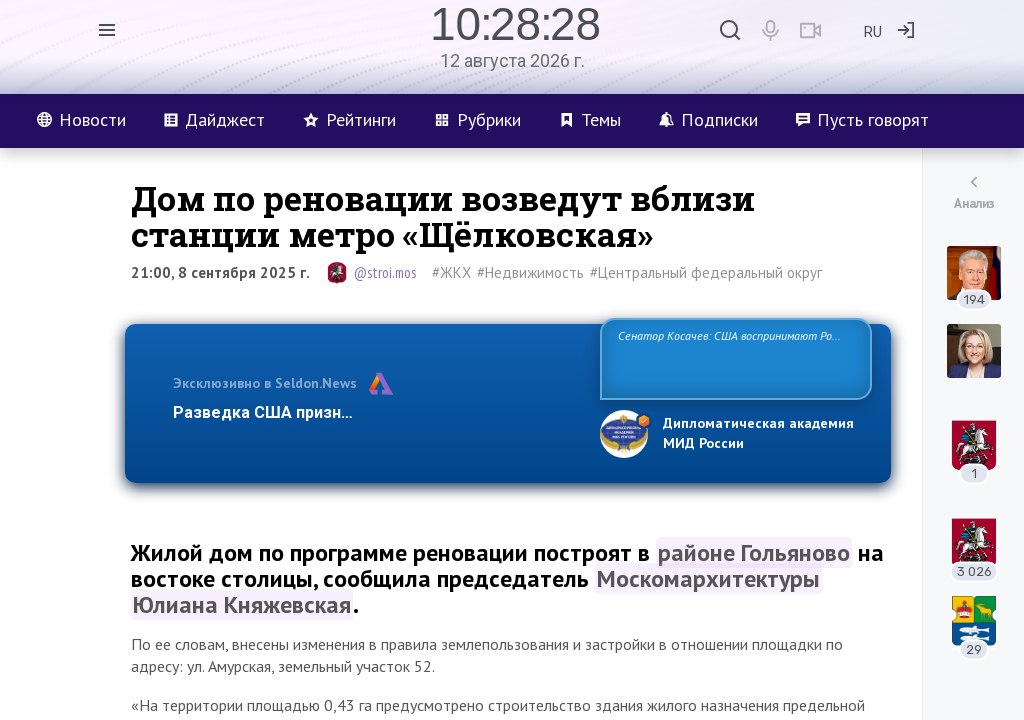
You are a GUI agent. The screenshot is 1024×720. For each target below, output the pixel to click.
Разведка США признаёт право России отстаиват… (375, 412)
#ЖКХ (451, 272)
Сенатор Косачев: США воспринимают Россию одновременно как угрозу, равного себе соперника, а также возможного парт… (732, 357)
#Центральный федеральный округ (706, 272)
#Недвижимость (530, 272)
